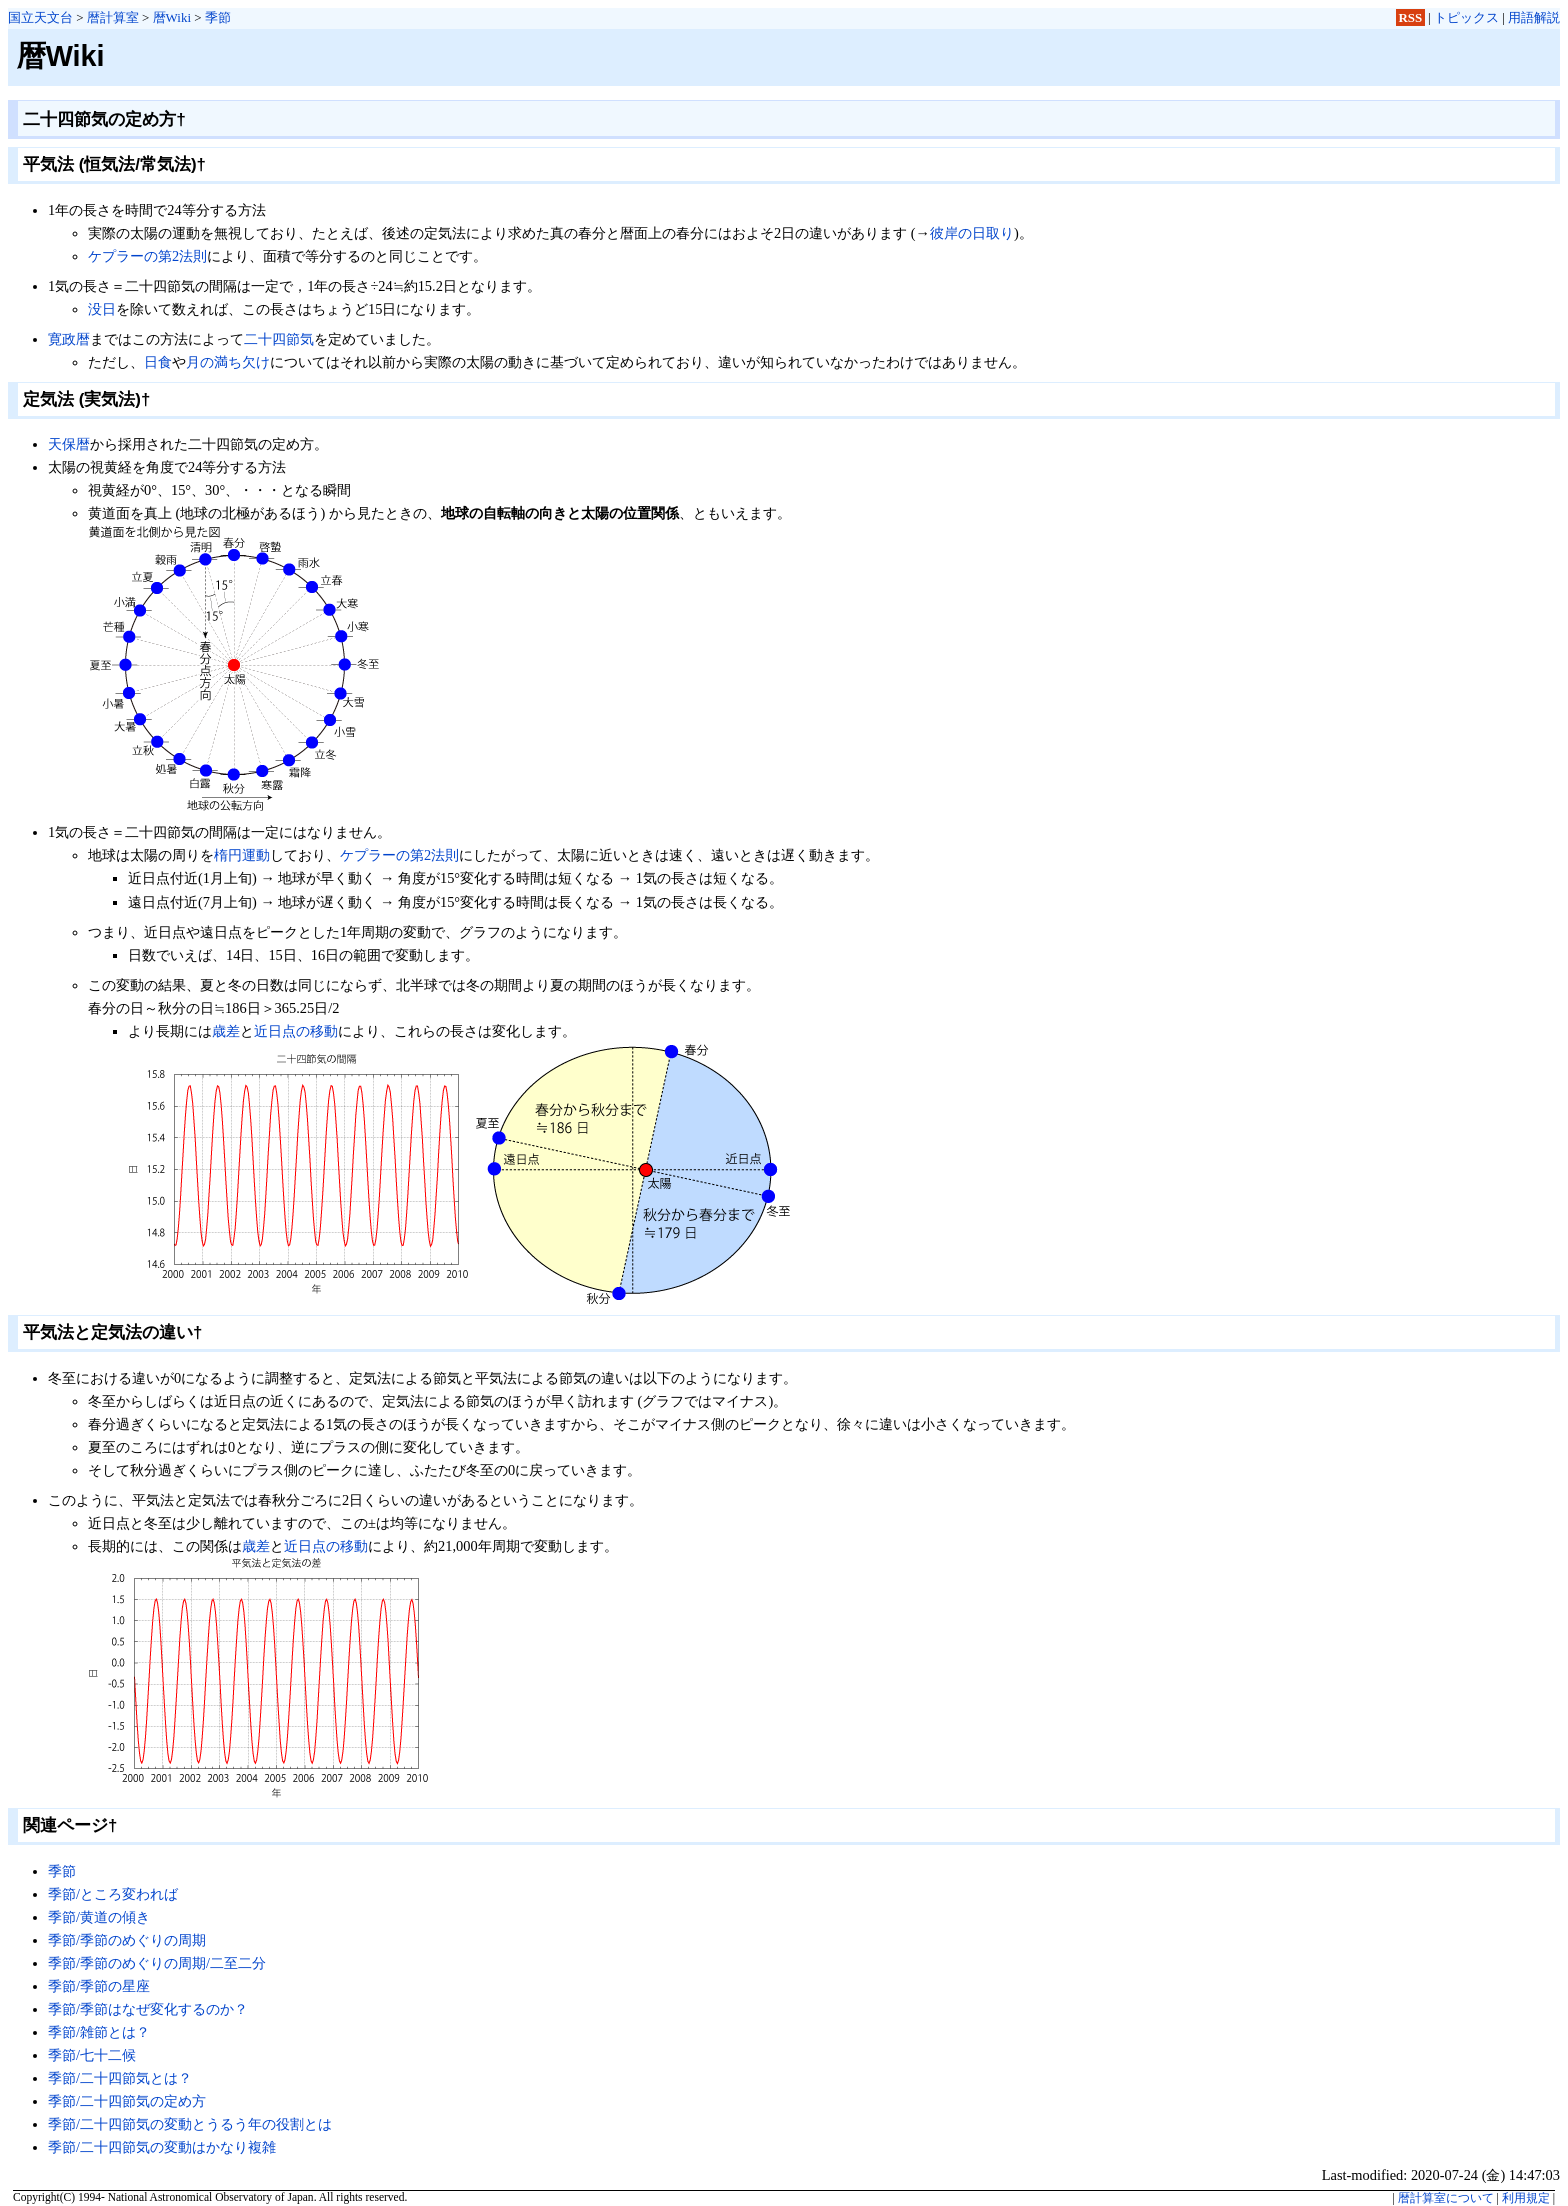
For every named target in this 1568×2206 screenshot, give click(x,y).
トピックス (1466, 17)
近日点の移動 (296, 1031)
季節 (218, 17)
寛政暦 (69, 339)
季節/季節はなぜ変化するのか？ (148, 2009)
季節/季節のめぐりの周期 (127, 1940)
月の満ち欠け (228, 362)
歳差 (226, 1031)
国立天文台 (40, 17)
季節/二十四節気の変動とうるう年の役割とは (190, 2124)
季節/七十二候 (92, 2055)
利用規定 (1526, 2198)
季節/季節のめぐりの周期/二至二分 (157, 1963)
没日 (102, 309)
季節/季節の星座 (99, 1986)
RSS (1411, 17)
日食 (158, 362)
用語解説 (1534, 17)
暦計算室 (113, 17)
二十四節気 (279, 339)
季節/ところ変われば (113, 1894)
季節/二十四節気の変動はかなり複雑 (162, 2147)
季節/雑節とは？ (99, 2032)
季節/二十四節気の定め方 (127, 2101)
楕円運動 (242, 855)
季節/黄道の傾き (99, 1917)
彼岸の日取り (972, 233)
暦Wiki (172, 17)
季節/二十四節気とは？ (120, 2078)
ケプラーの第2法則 (147, 256)
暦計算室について (1446, 2198)
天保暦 (69, 444)
